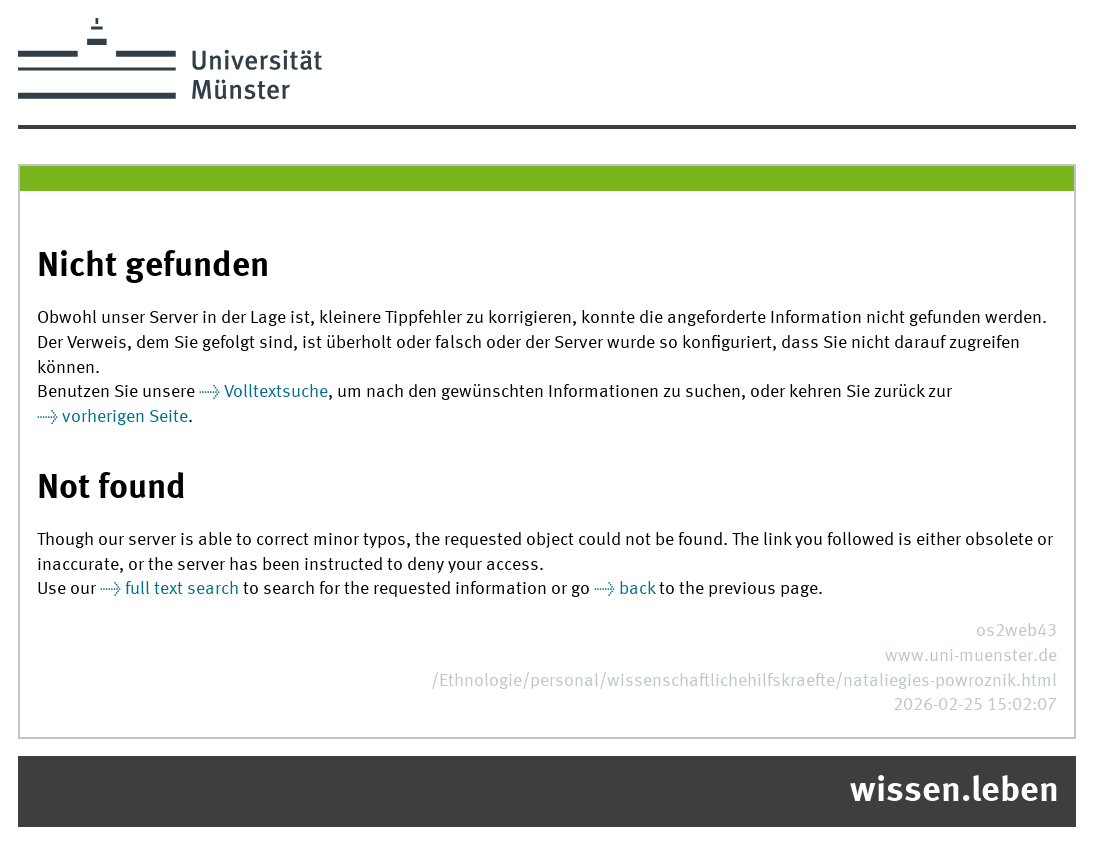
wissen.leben (954, 792)
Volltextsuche (276, 392)
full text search (182, 589)
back (637, 589)
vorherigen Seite (125, 417)
